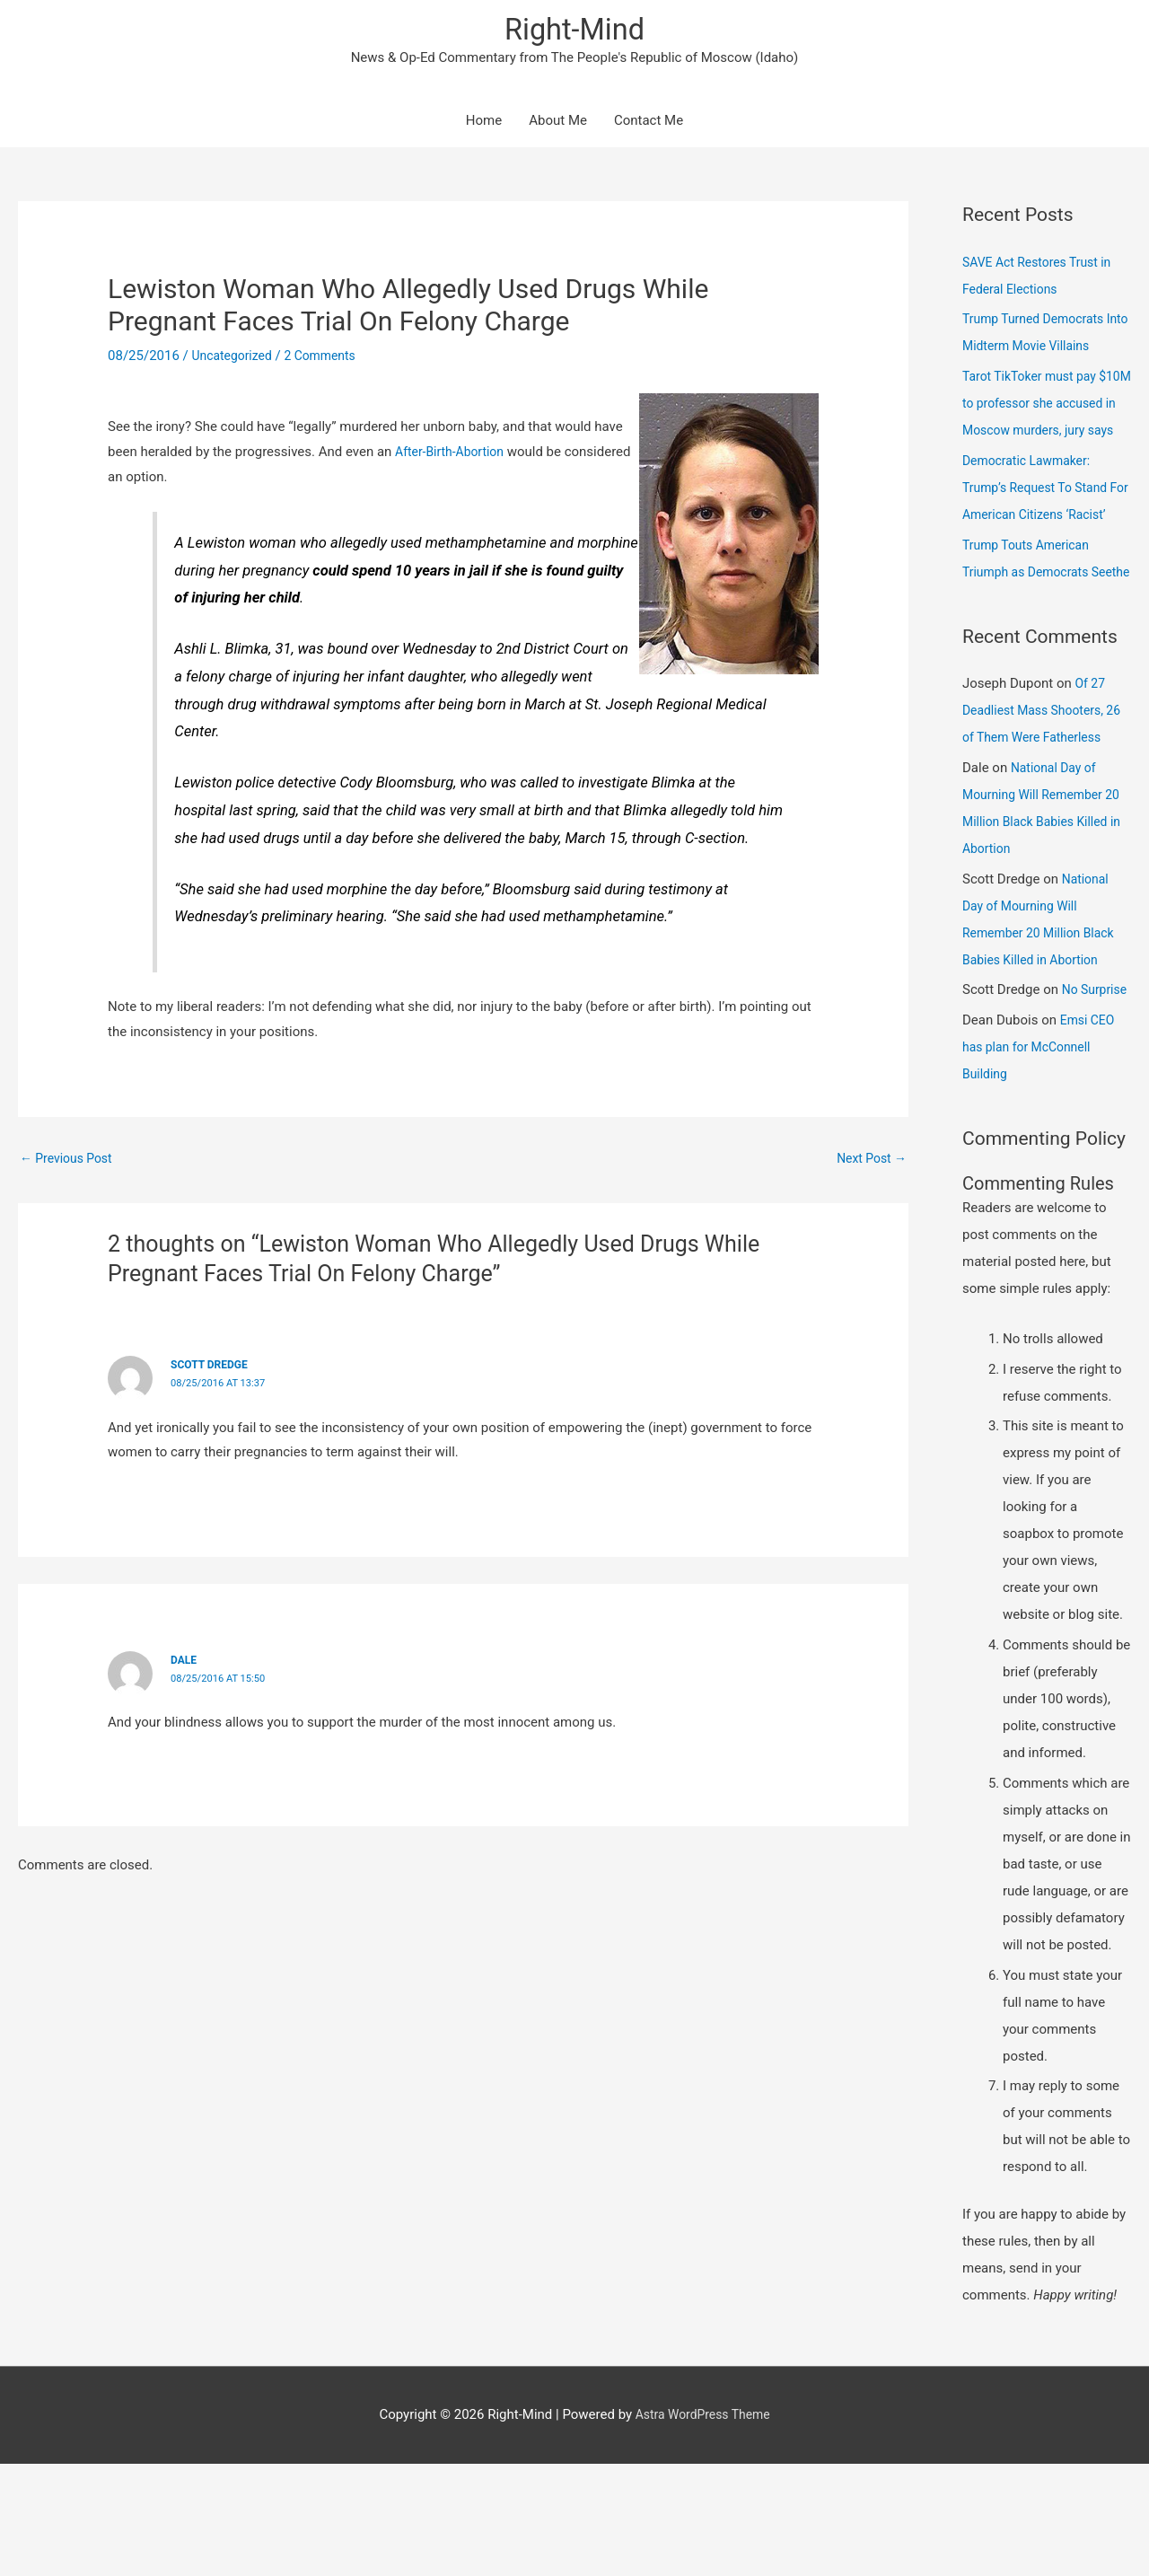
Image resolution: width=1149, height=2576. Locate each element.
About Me (558, 126)
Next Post (869, 1164)
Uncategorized (235, 361)
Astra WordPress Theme (703, 2527)
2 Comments (328, 361)
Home (484, 126)
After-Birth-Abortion (453, 456)
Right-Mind (574, 31)
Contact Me (648, 126)
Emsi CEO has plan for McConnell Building (1040, 1160)
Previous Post (69, 1164)
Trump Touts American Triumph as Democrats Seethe (1030, 630)
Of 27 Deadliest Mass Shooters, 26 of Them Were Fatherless (1046, 796)
